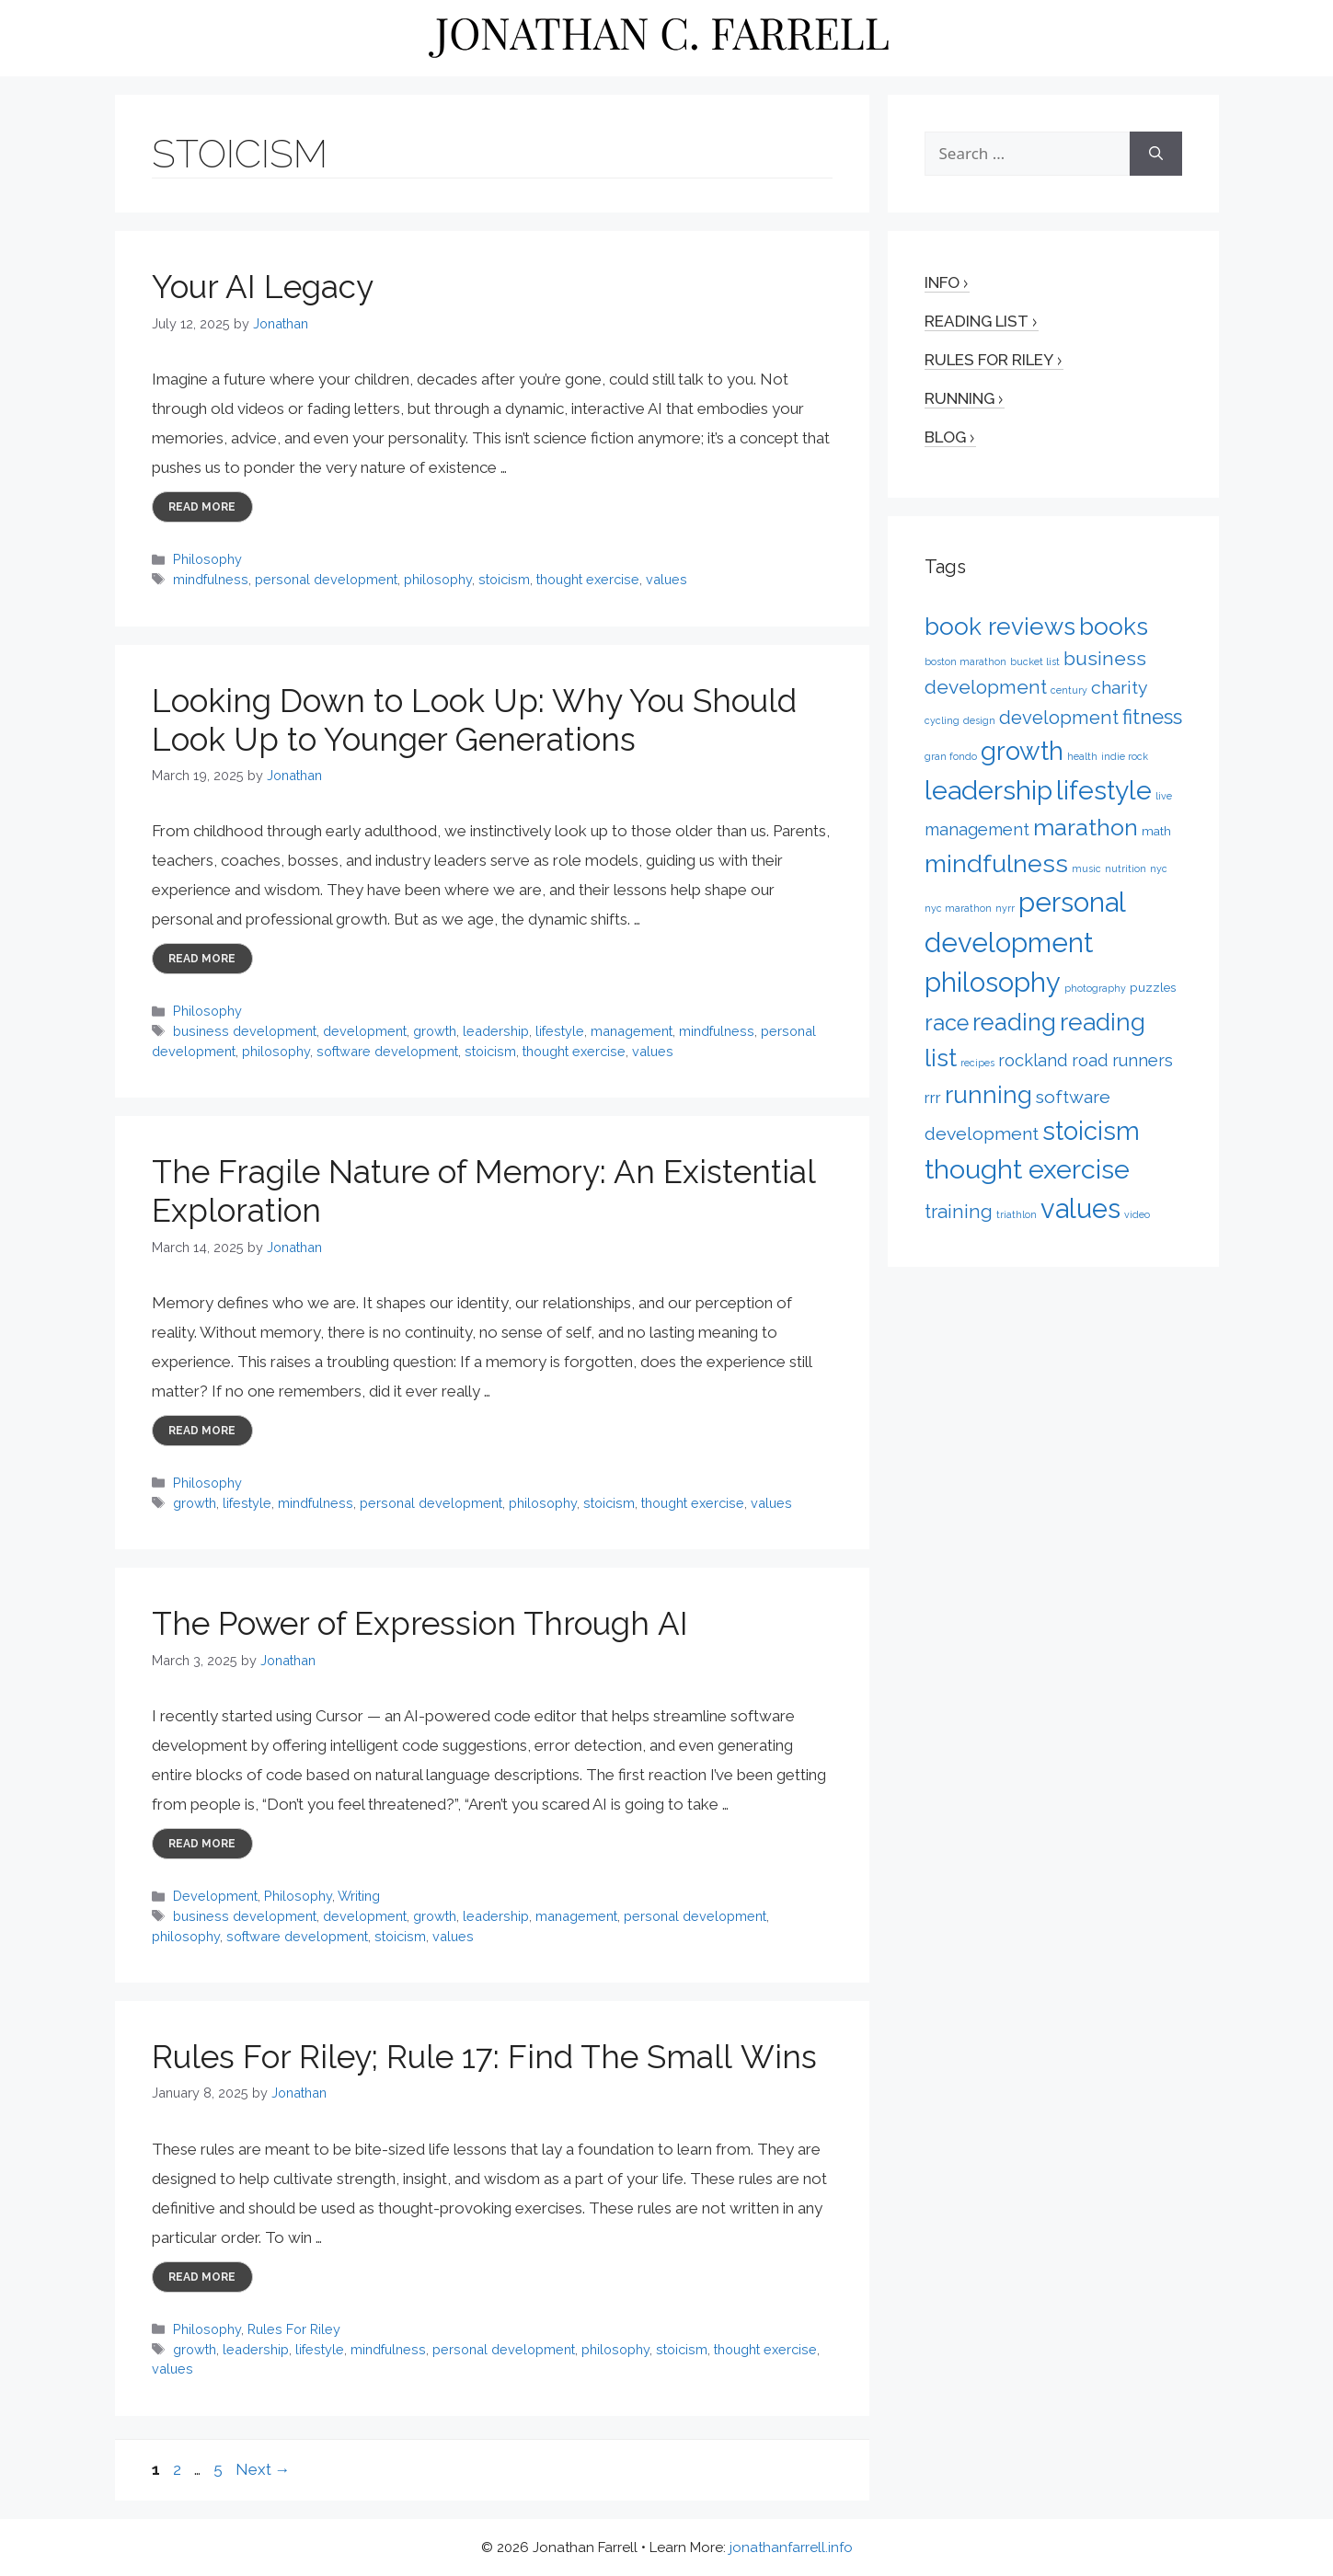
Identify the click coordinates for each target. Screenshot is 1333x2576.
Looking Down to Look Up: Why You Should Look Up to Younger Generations (474, 720)
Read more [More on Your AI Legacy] (202, 506)
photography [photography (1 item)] (1095, 988)
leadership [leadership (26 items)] (988, 790)
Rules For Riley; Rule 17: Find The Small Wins (484, 2057)
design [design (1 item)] (979, 720)
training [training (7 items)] (959, 1212)
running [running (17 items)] (988, 1094)
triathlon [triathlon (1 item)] (1016, 1214)
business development (244, 1031)
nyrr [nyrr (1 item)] (1005, 908)
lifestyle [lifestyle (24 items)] (1104, 790)
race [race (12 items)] (947, 1023)
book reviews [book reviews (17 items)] (1000, 626)
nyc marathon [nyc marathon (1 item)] (958, 908)
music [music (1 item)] (1086, 868)
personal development (326, 579)
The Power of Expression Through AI (420, 1623)
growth (434, 1031)
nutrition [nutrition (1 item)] (1125, 868)
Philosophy (207, 559)
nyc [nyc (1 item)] (1158, 868)
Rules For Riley (293, 2329)
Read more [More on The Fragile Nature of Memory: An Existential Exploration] (202, 1430)
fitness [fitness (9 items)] (1152, 717)
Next (263, 2469)
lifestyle (559, 1031)
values (666, 579)
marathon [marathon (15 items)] (1085, 827)
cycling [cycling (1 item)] (942, 720)
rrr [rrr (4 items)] (933, 1097)
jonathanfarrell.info (791, 2547)
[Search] (1156, 154)
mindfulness (210, 579)
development (365, 1031)
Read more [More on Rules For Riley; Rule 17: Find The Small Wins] (202, 2277)
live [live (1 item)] (1163, 795)
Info (942, 282)
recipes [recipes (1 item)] (977, 1062)
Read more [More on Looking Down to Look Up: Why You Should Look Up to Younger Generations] (202, 958)
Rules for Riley (989, 360)
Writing (359, 1895)
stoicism (504, 579)
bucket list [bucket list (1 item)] (1035, 661)
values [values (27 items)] (1080, 1209)
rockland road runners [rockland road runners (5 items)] (1085, 1060)
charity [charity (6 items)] (1119, 687)
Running (959, 398)
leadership (496, 1031)
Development (215, 1895)
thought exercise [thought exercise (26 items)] (1027, 1169)
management (631, 1031)
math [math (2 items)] (1156, 830)
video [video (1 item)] (1137, 1214)
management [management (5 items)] (977, 829)
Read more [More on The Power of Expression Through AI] (202, 1843)
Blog (945, 437)
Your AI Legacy (262, 286)
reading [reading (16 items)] (1014, 1022)
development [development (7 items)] (1059, 718)
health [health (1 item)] (1082, 756)
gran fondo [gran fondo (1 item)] (951, 756)
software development (387, 1051)
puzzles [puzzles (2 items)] (1153, 987)
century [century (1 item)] (1069, 690)
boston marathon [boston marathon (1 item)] (965, 661)
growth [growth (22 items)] (1022, 750)
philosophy (438, 579)
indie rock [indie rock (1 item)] (1124, 756)
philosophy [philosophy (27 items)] (993, 982)
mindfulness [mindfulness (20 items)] (996, 863)
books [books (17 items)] (1113, 626)
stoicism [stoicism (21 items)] (1091, 1130)
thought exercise (587, 579)
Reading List (976, 321)
